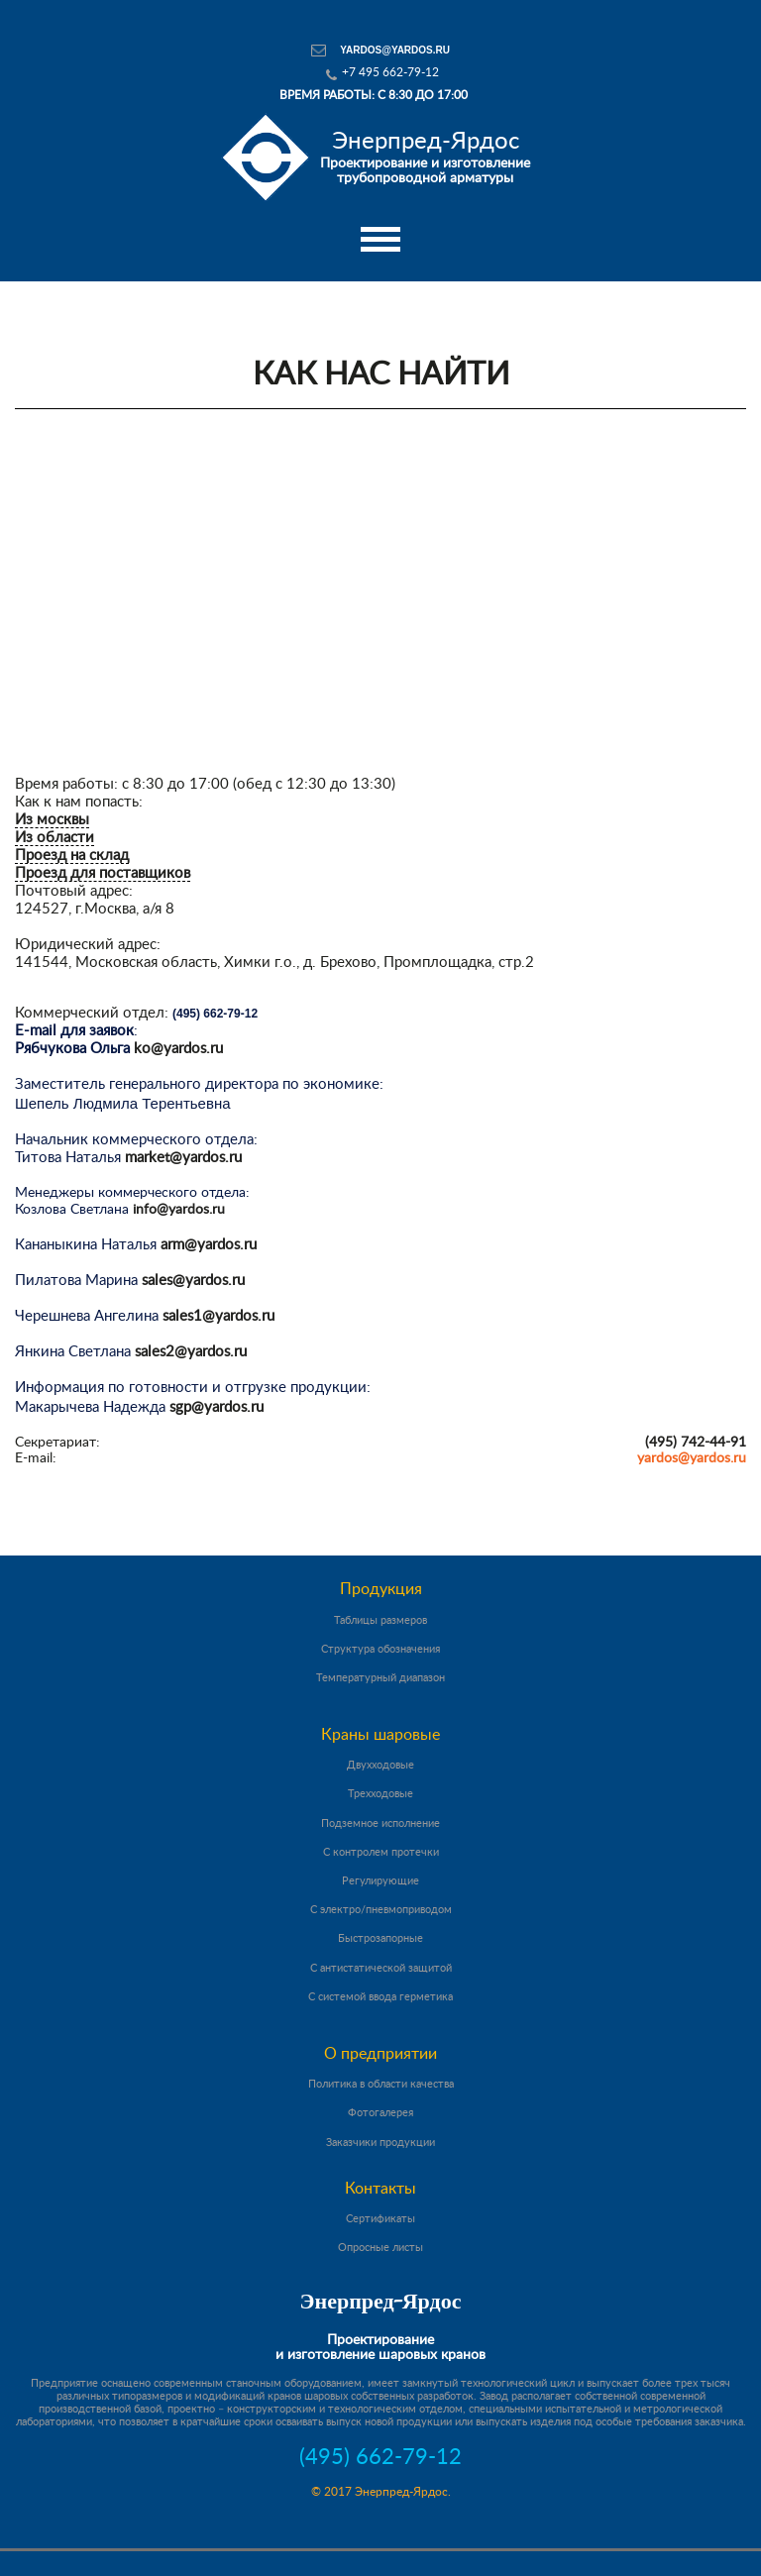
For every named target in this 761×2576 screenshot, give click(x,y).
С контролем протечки (381, 1852)
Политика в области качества (381, 2084)
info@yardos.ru (179, 1210)
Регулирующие (380, 1881)
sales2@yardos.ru (191, 1351)
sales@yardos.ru (193, 1280)
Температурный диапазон (380, 1677)
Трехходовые (380, 1793)
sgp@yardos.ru (216, 1407)
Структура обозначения (380, 1649)
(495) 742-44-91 (695, 1442)
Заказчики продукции (380, 2142)
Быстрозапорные (380, 1938)
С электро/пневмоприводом (381, 1909)
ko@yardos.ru (178, 1048)
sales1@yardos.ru (218, 1316)
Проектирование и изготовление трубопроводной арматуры (425, 157)
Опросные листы (380, 2247)
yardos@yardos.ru (395, 50)
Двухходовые (380, 1765)
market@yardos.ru (183, 1157)
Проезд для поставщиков (102, 873)
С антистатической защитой (381, 1968)
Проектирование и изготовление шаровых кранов (380, 2347)
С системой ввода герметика (380, 1996)
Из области (54, 837)
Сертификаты (380, 2218)
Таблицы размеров (380, 1620)
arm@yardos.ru (209, 1244)
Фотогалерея (380, 2112)
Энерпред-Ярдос (381, 2303)
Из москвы (52, 819)
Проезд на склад (72, 855)
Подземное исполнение (380, 1823)
